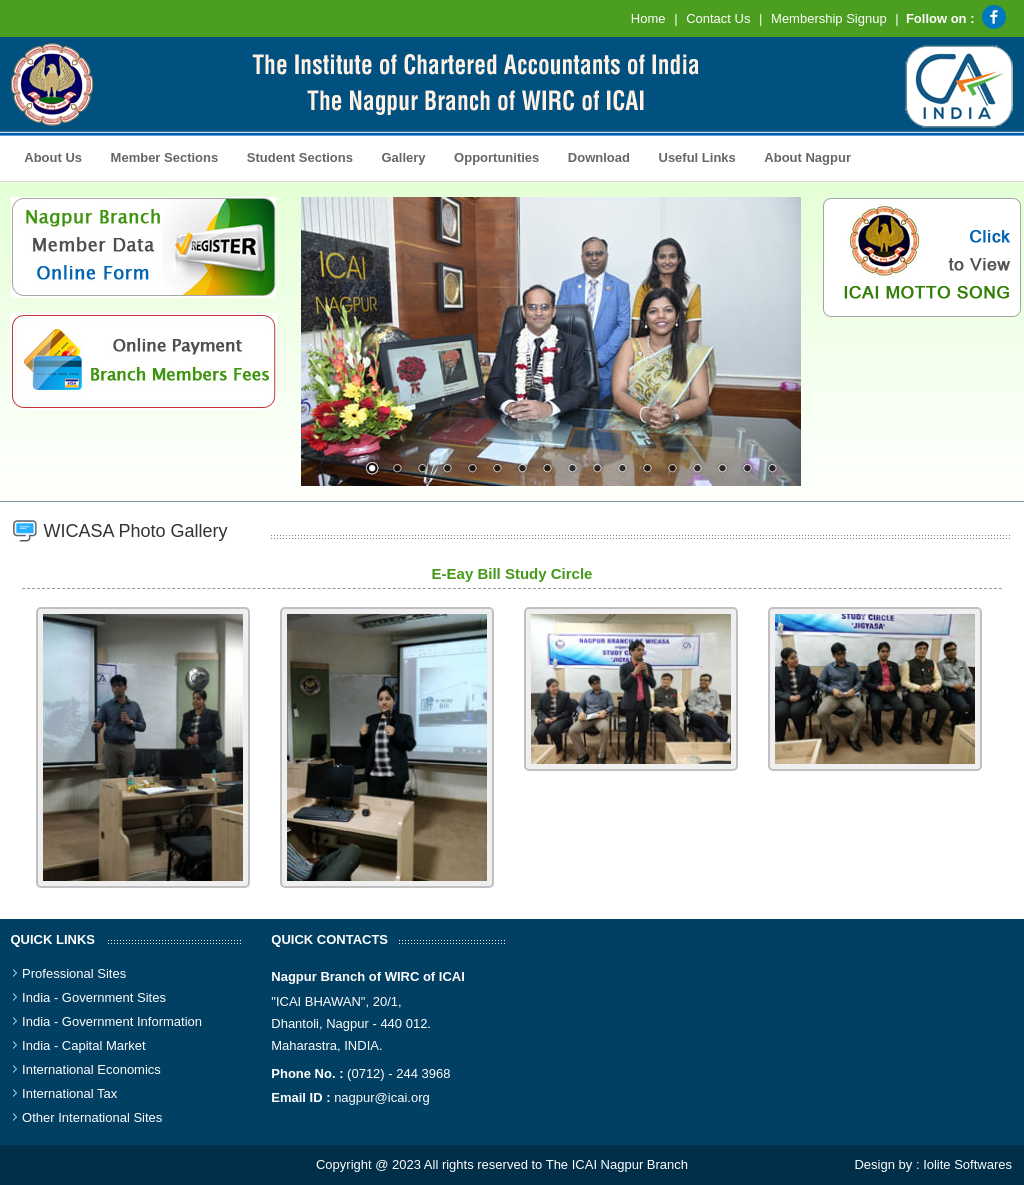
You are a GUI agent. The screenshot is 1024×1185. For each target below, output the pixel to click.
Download (593, 156)
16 (747, 470)
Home (648, 18)
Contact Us (718, 18)
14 (697, 470)
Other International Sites (92, 1117)
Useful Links (697, 157)
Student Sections (294, 156)
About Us (49, 156)
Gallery (398, 156)
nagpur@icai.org (382, 1097)
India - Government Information (112, 1021)
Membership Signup (829, 18)
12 (647, 470)
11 (622, 470)
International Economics (91, 1069)
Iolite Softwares (967, 1164)
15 (722, 470)
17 (772, 470)
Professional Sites (74, 973)
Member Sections (159, 156)
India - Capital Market (84, 1045)
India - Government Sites (94, 997)
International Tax (69, 1093)
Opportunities (491, 156)
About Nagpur (807, 157)
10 (597, 470)
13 (672, 470)
